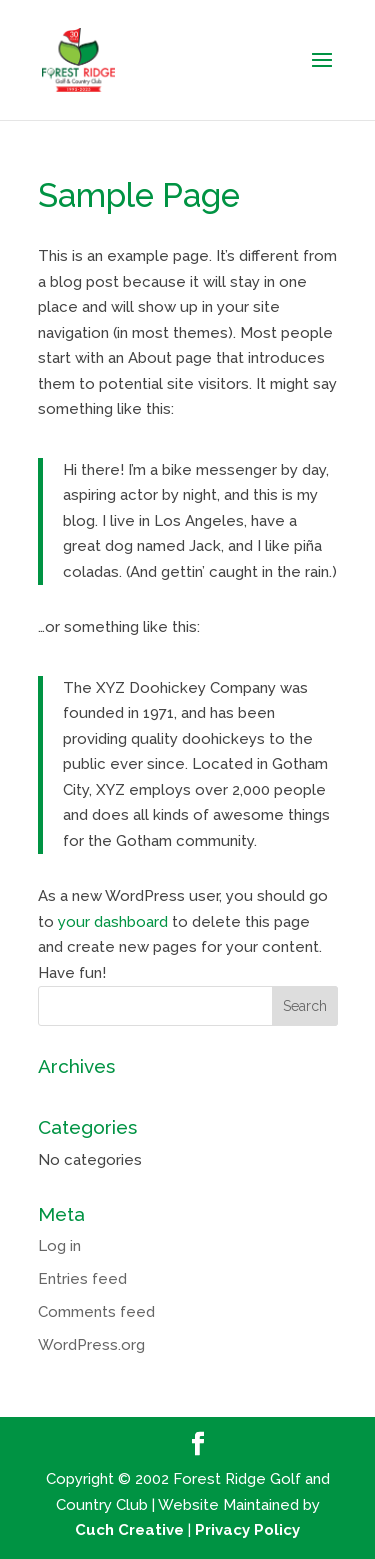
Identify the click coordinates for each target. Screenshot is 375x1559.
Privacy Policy (247, 1530)
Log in (59, 1246)
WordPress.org (91, 1345)
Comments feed (96, 1312)
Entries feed (82, 1279)
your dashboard (113, 922)
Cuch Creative (129, 1530)
